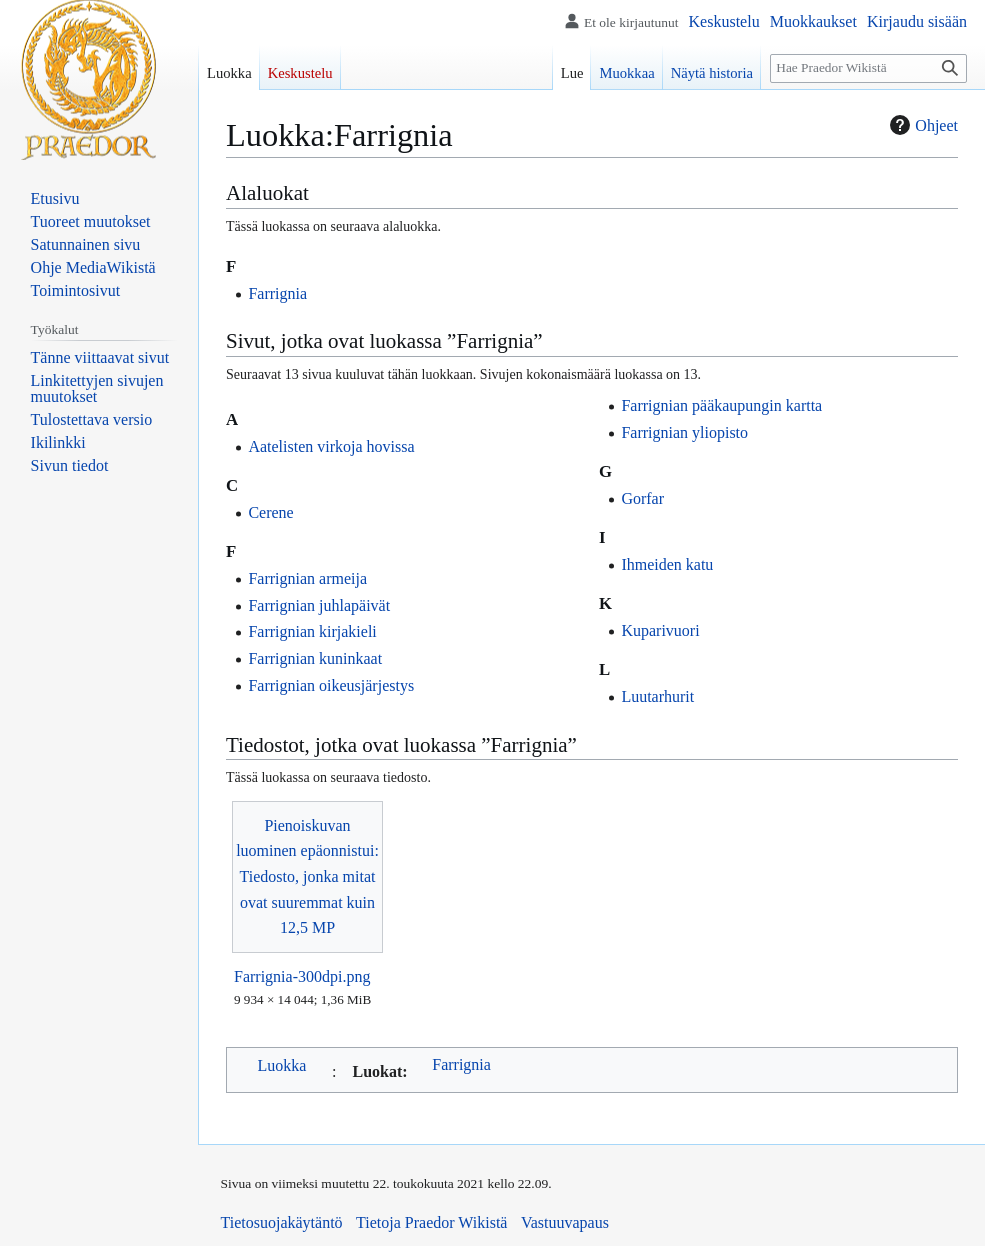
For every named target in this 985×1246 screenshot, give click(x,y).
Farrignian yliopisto (684, 432)
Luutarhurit (657, 696)
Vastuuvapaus (565, 1222)
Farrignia (277, 293)
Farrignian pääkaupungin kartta (721, 405)
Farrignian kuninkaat (315, 658)
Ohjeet (921, 125)
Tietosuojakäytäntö (282, 1222)
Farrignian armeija (307, 578)
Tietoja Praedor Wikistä (431, 1222)
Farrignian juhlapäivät (319, 605)
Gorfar (642, 498)
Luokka (282, 1065)
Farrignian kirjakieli (312, 631)
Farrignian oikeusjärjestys (331, 685)
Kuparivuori (660, 630)
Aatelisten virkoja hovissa (331, 446)
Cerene (270, 512)
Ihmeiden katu (667, 564)
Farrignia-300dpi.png (302, 976)
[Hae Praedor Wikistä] (868, 68)
